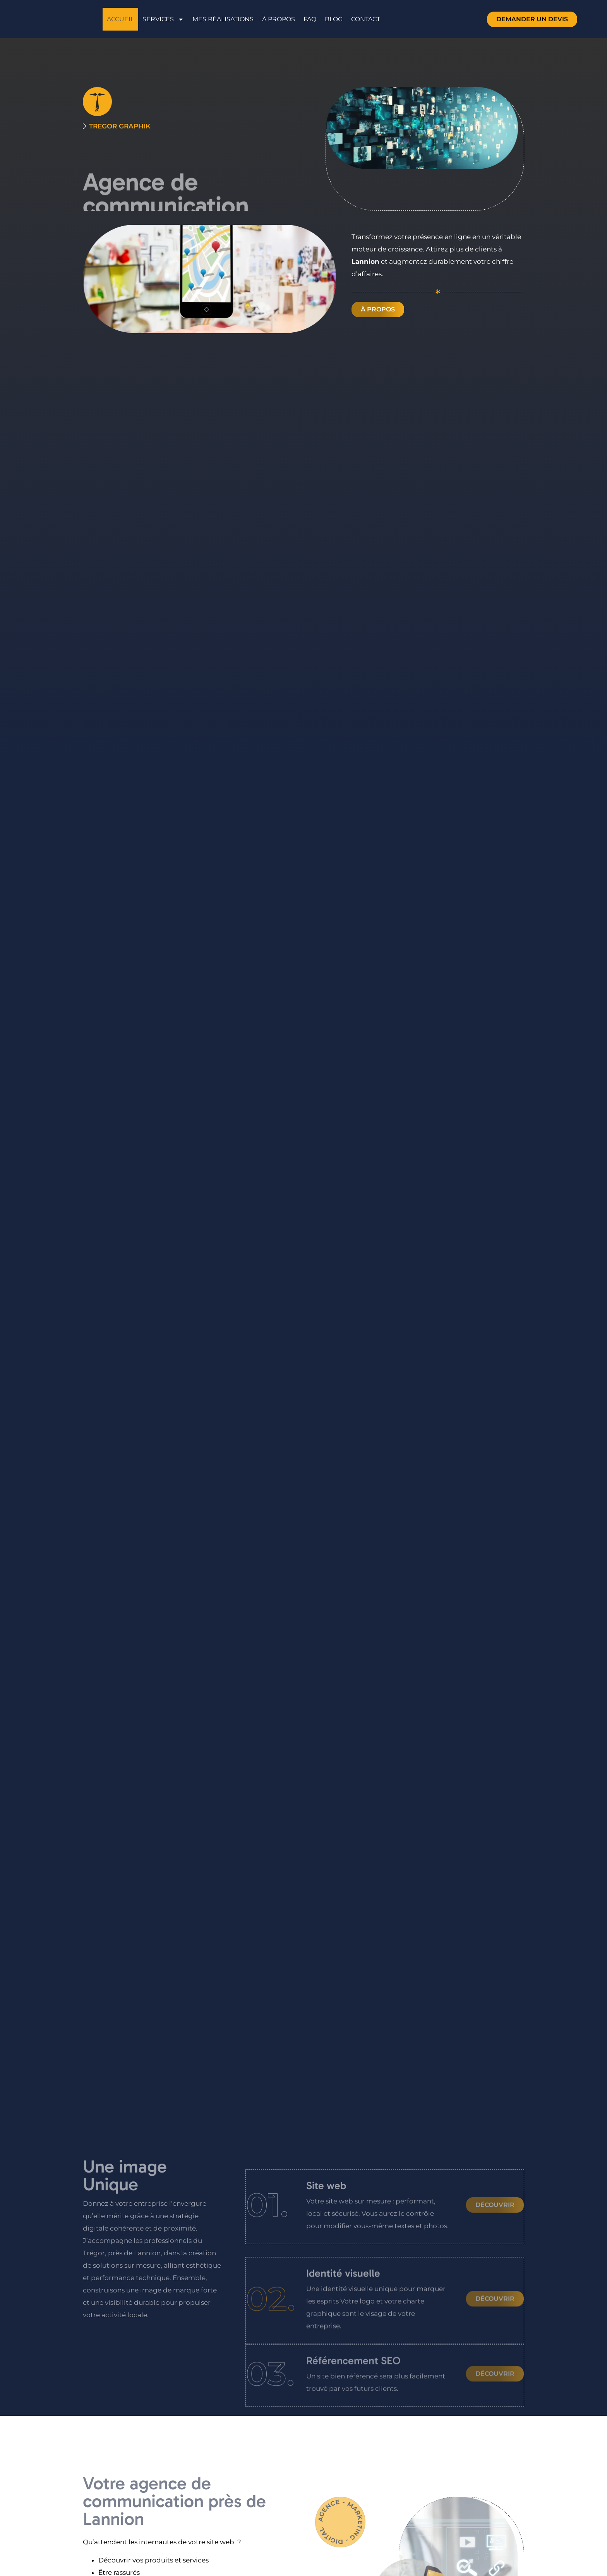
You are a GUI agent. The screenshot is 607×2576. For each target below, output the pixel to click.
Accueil (120, 19)
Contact (365, 19)
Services (163, 19)
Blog (334, 19)
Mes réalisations (223, 19)
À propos (278, 19)
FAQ (310, 19)
